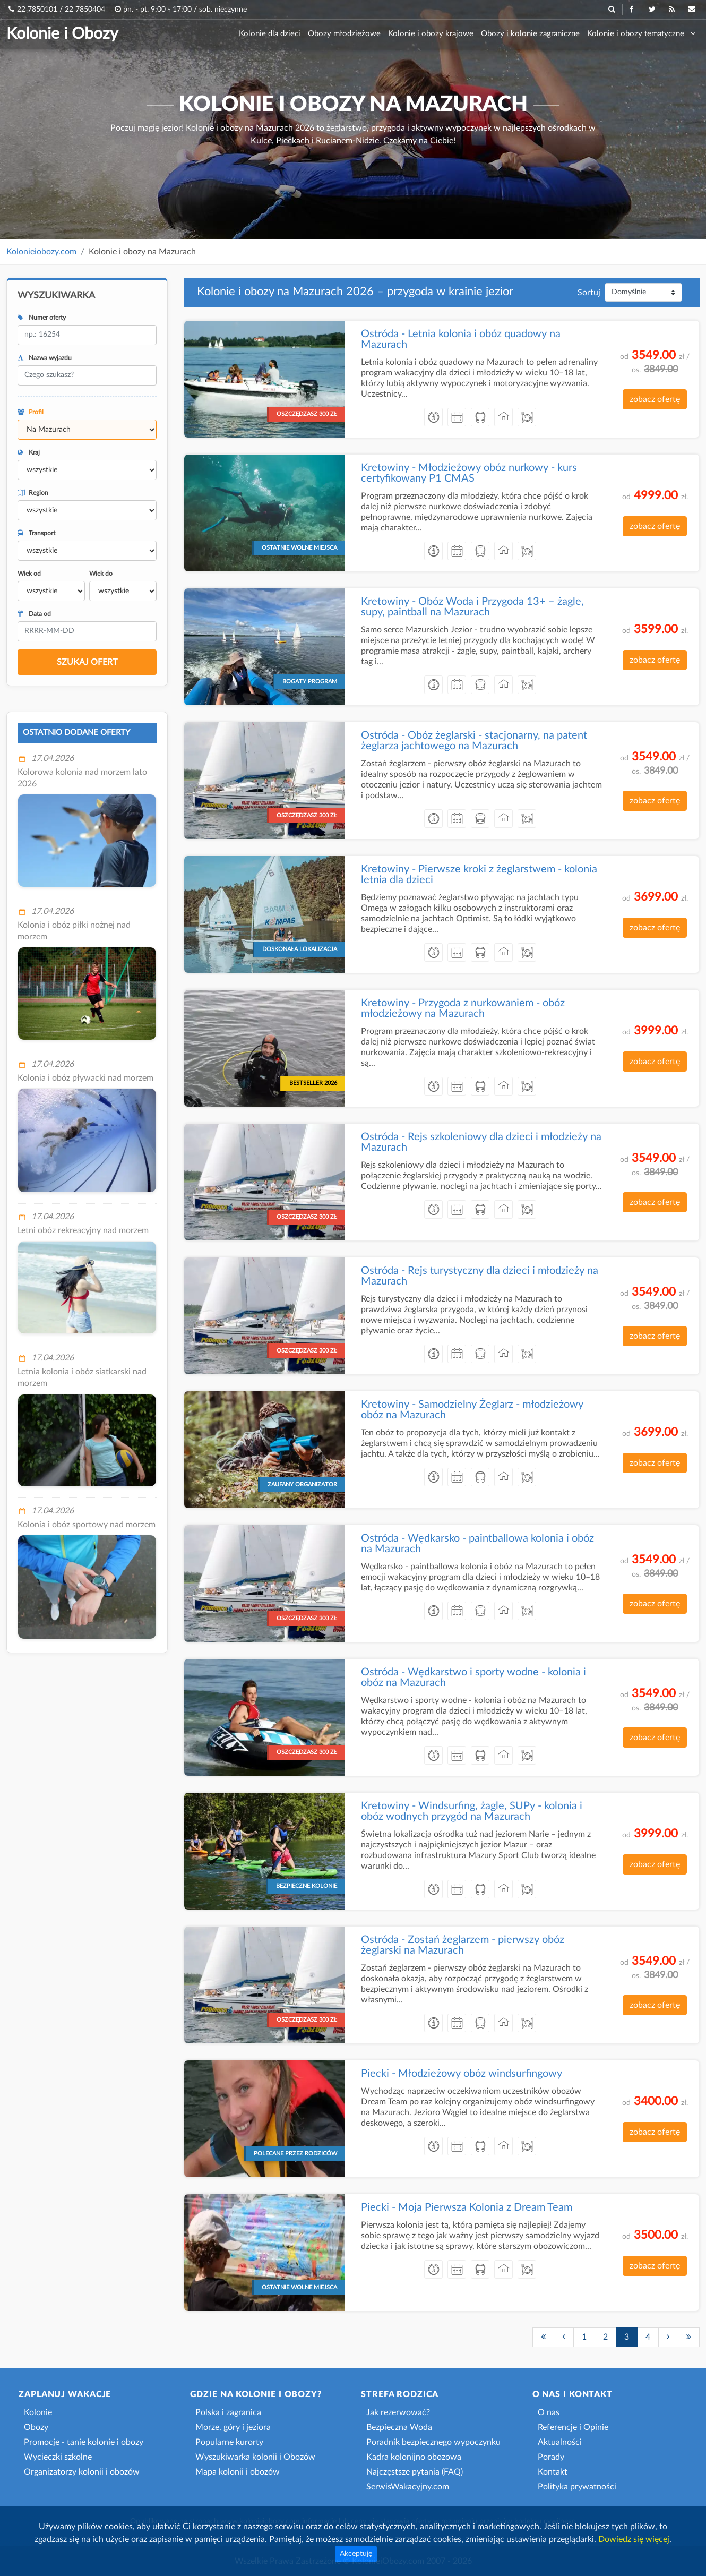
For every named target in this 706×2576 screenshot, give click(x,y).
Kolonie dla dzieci (269, 34)
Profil (31, 412)
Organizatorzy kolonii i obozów (82, 2472)
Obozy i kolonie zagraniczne (530, 34)
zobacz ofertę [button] (655, 399)
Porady (551, 2457)
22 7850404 (85, 9)
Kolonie (38, 2412)
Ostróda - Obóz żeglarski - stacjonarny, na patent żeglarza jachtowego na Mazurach (474, 740)
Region (33, 493)
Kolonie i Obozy (62, 34)
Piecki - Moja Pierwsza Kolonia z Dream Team (466, 2207)
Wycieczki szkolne (58, 2457)
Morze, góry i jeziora (233, 2427)
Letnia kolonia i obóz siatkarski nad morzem (82, 1377)
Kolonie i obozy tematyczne (641, 33)
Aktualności (560, 2442)
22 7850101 (37, 9)
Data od (34, 614)
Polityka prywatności (577, 2487)
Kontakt (552, 2472)
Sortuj (589, 292)
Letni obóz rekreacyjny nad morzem (83, 1230)
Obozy (36, 2427)
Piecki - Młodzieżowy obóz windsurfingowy (461, 2073)
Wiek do (101, 573)
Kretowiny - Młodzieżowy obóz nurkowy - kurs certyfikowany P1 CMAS (469, 473)
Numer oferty (42, 317)
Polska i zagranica (228, 2412)
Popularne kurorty (229, 2442)
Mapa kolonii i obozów (237, 2472)
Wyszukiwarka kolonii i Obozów (255, 2457)
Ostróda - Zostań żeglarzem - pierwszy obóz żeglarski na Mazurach (462, 1945)
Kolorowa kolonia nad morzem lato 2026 (82, 778)
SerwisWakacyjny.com (407, 2487)
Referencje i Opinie (573, 2427)
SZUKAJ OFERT (87, 662)
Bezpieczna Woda (399, 2427)
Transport (36, 533)
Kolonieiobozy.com (41, 251)
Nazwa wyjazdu (45, 358)
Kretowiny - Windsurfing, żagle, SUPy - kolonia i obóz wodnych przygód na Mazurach (471, 1811)
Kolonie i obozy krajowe (430, 34)
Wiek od (29, 573)
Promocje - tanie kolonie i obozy (83, 2442)
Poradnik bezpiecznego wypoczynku (433, 2442)
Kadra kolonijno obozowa (413, 2457)
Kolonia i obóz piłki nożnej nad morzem (74, 931)
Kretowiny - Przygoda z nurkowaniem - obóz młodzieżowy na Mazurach (463, 1008)
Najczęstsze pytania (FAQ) (414, 2472)
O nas (548, 2412)
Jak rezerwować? (398, 2412)
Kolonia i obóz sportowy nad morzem (87, 1524)
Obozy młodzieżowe (344, 34)
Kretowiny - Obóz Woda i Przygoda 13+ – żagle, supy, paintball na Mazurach (472, 607)
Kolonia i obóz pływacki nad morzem (85, 1078)
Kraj (29, 452)
